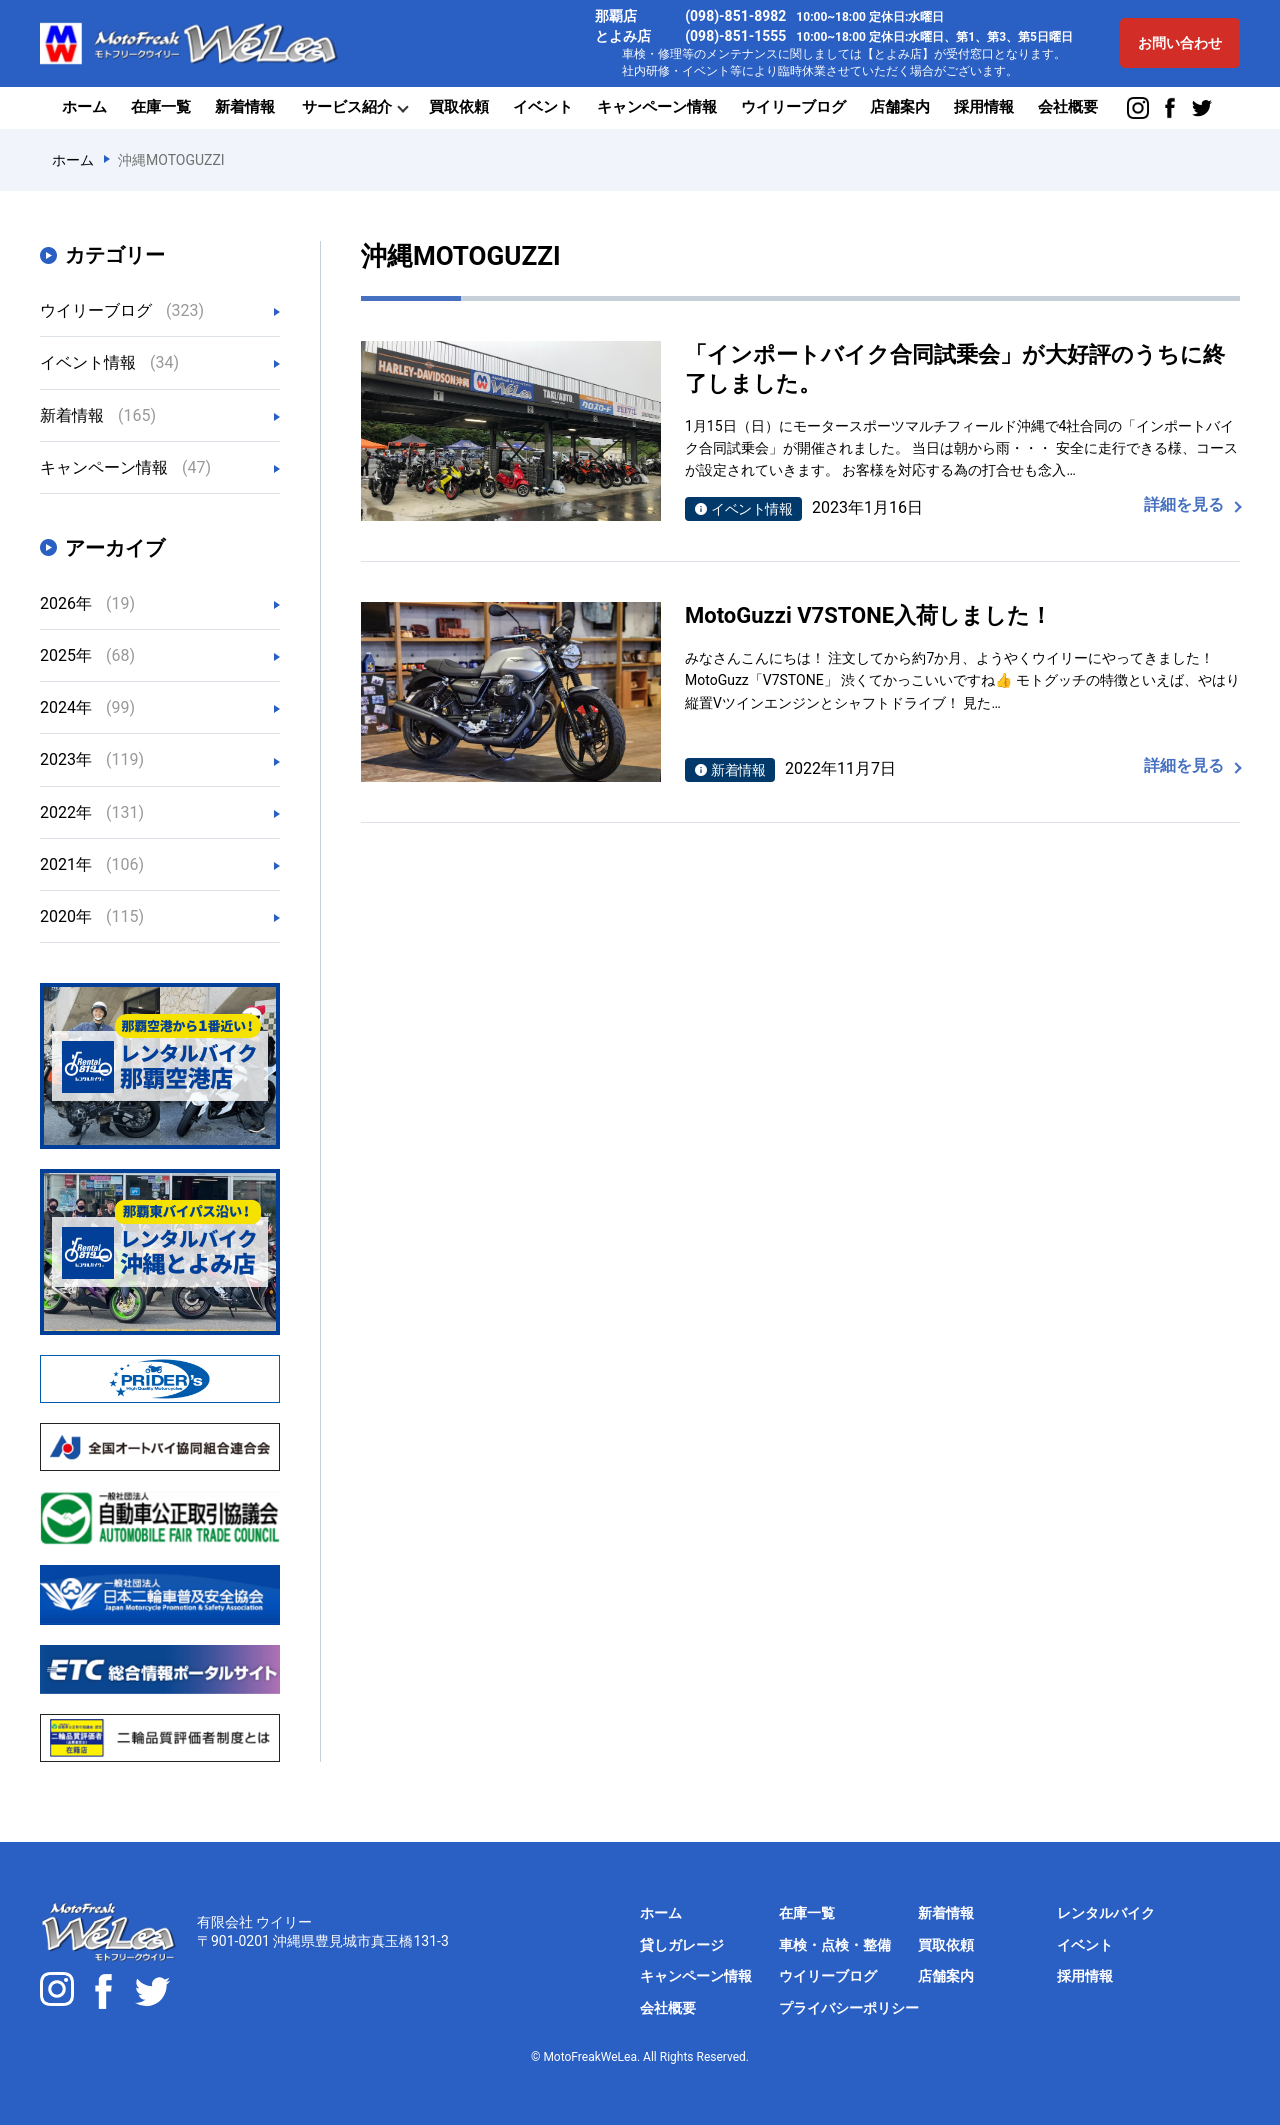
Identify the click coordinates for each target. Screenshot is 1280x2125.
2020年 (92, 916)
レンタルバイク (1106, 1913)
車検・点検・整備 (835, 1945)
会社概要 (1068, 107)
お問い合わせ (1180, 43)
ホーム (84, 107)
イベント (543, 107)
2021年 (92, 864)
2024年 (87, 707)
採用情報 (984, 107)
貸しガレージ (682, 1945)
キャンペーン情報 (657, 107)
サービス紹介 (347, 107)
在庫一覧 (161, 107)
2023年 (92, 759)
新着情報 (245, 107)
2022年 (92, 812)
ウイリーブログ (793, 107)
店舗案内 (900, 107)
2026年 (87, 603)
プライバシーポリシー (849, 2008)
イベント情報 (109, 362)
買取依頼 (459, 107)
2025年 (87, 655)
